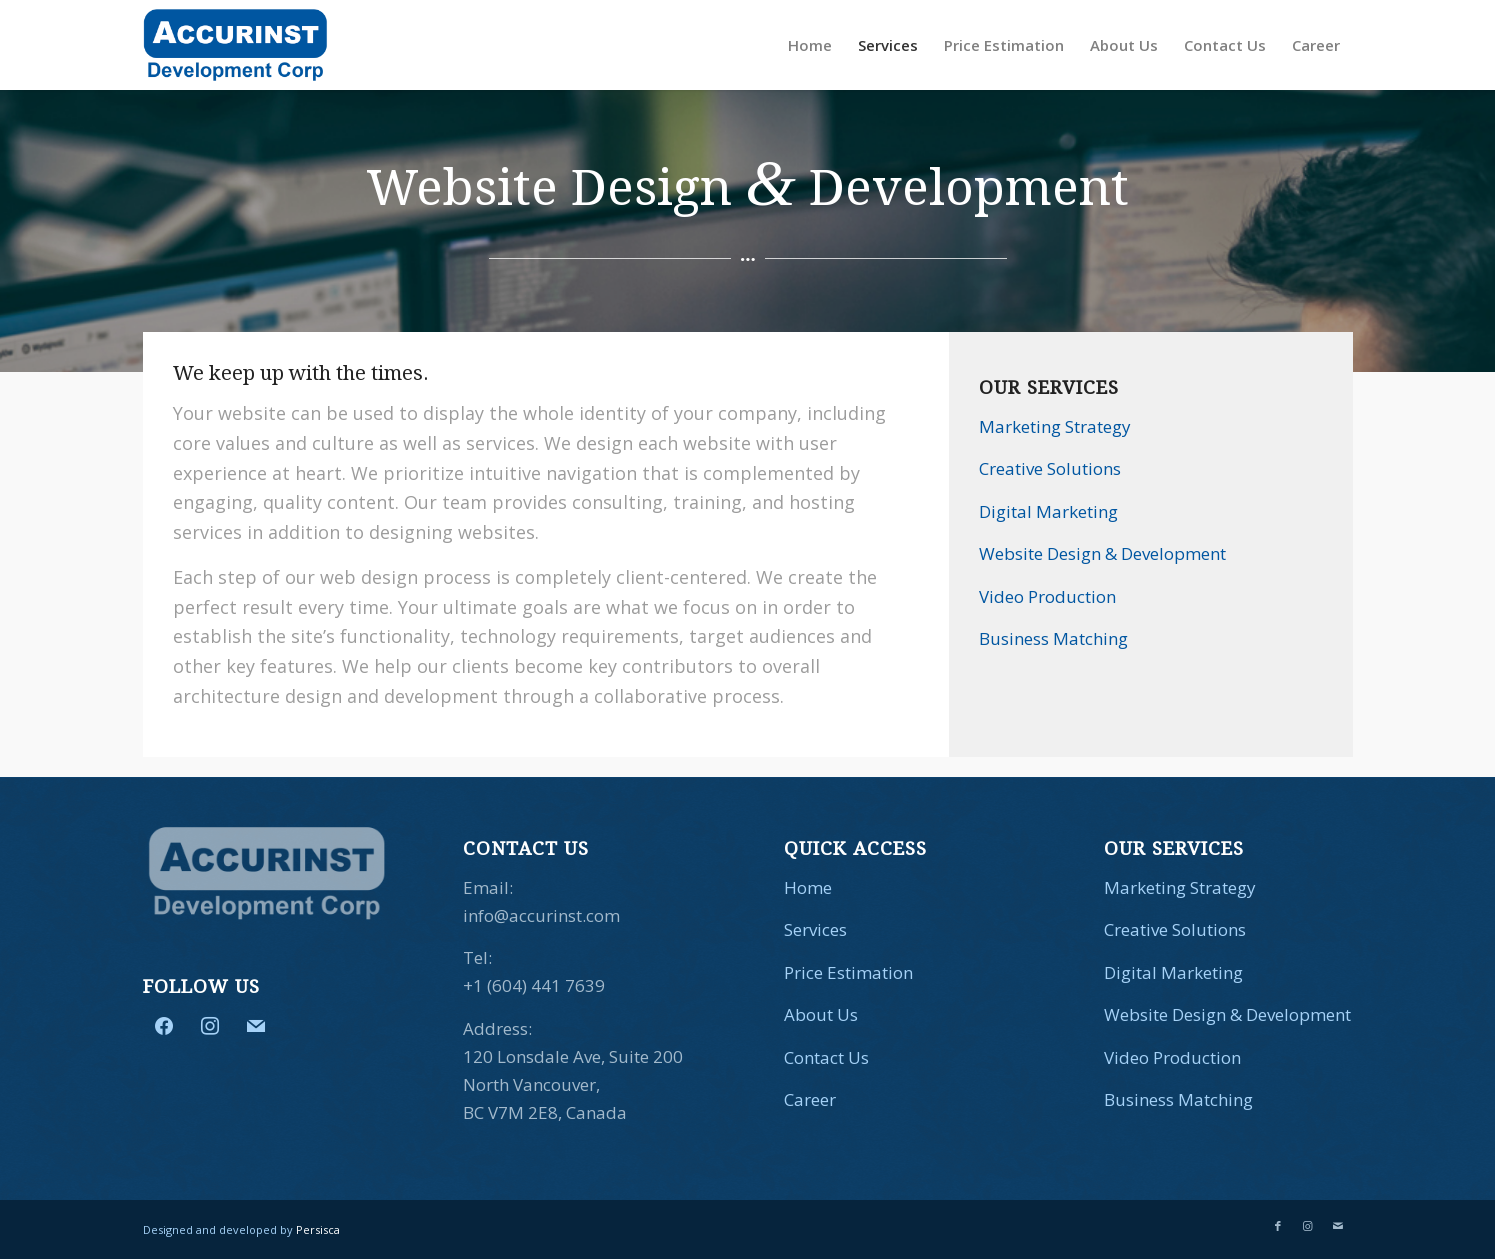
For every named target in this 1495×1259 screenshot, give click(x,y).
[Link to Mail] (1338, 1226)
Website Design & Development (1102, 553)
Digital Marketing (1048, 511)
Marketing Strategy (1055, 426)
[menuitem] (810, 45)
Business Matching (1053, 638)
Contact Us (826, 1057)
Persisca (318, 1229)
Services (815, 929)
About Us (821, 1014)
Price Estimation (848, 972)
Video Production (1047, 596)
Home (808, 887)
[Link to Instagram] (1308, 1226)
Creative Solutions (1050, 468)
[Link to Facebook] (1278, 1226)
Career (810, 1099)
